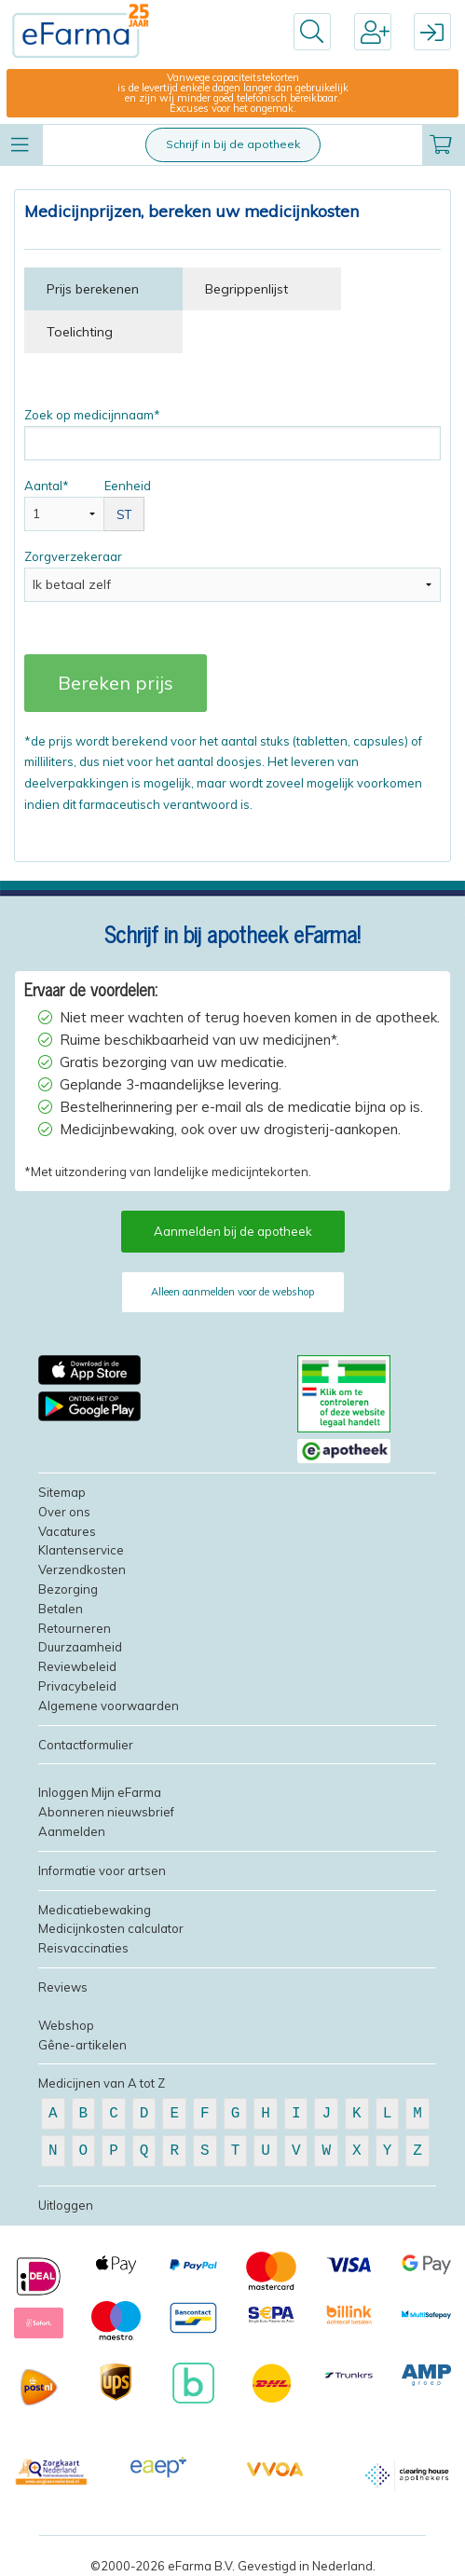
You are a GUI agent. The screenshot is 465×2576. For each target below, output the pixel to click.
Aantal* (64, 504)
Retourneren (74, 1628)
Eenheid (124, 504)
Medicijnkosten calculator (111, 1928)
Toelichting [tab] (80, 331)
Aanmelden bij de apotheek (233, 1231)
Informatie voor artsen (102, 1870)
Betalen (60, 1608)
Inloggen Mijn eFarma (99, 1792)
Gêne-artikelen (82, 2044)
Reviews (63, 1987)
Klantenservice (81, 1549)
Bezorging (68, 1589)
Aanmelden (71, 1831)
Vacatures (67, 1531)
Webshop (66, 2025)
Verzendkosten (82, 1569)
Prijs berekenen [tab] (93, 289)
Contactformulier (85, 1744)
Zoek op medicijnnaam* (232, 433)
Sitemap (62, 1492)
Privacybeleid (77, 1686)
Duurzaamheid (80, 1646)
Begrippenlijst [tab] (246, 289)
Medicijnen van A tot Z (101, 2083)
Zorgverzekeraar (232, 575)
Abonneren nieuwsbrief (106, 1811)
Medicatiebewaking (94, 1909)
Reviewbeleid (77, 1666)
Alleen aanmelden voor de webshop (232, 1291)
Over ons (64, 1511)
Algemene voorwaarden (108, 1705)
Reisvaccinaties (83, 1947)
